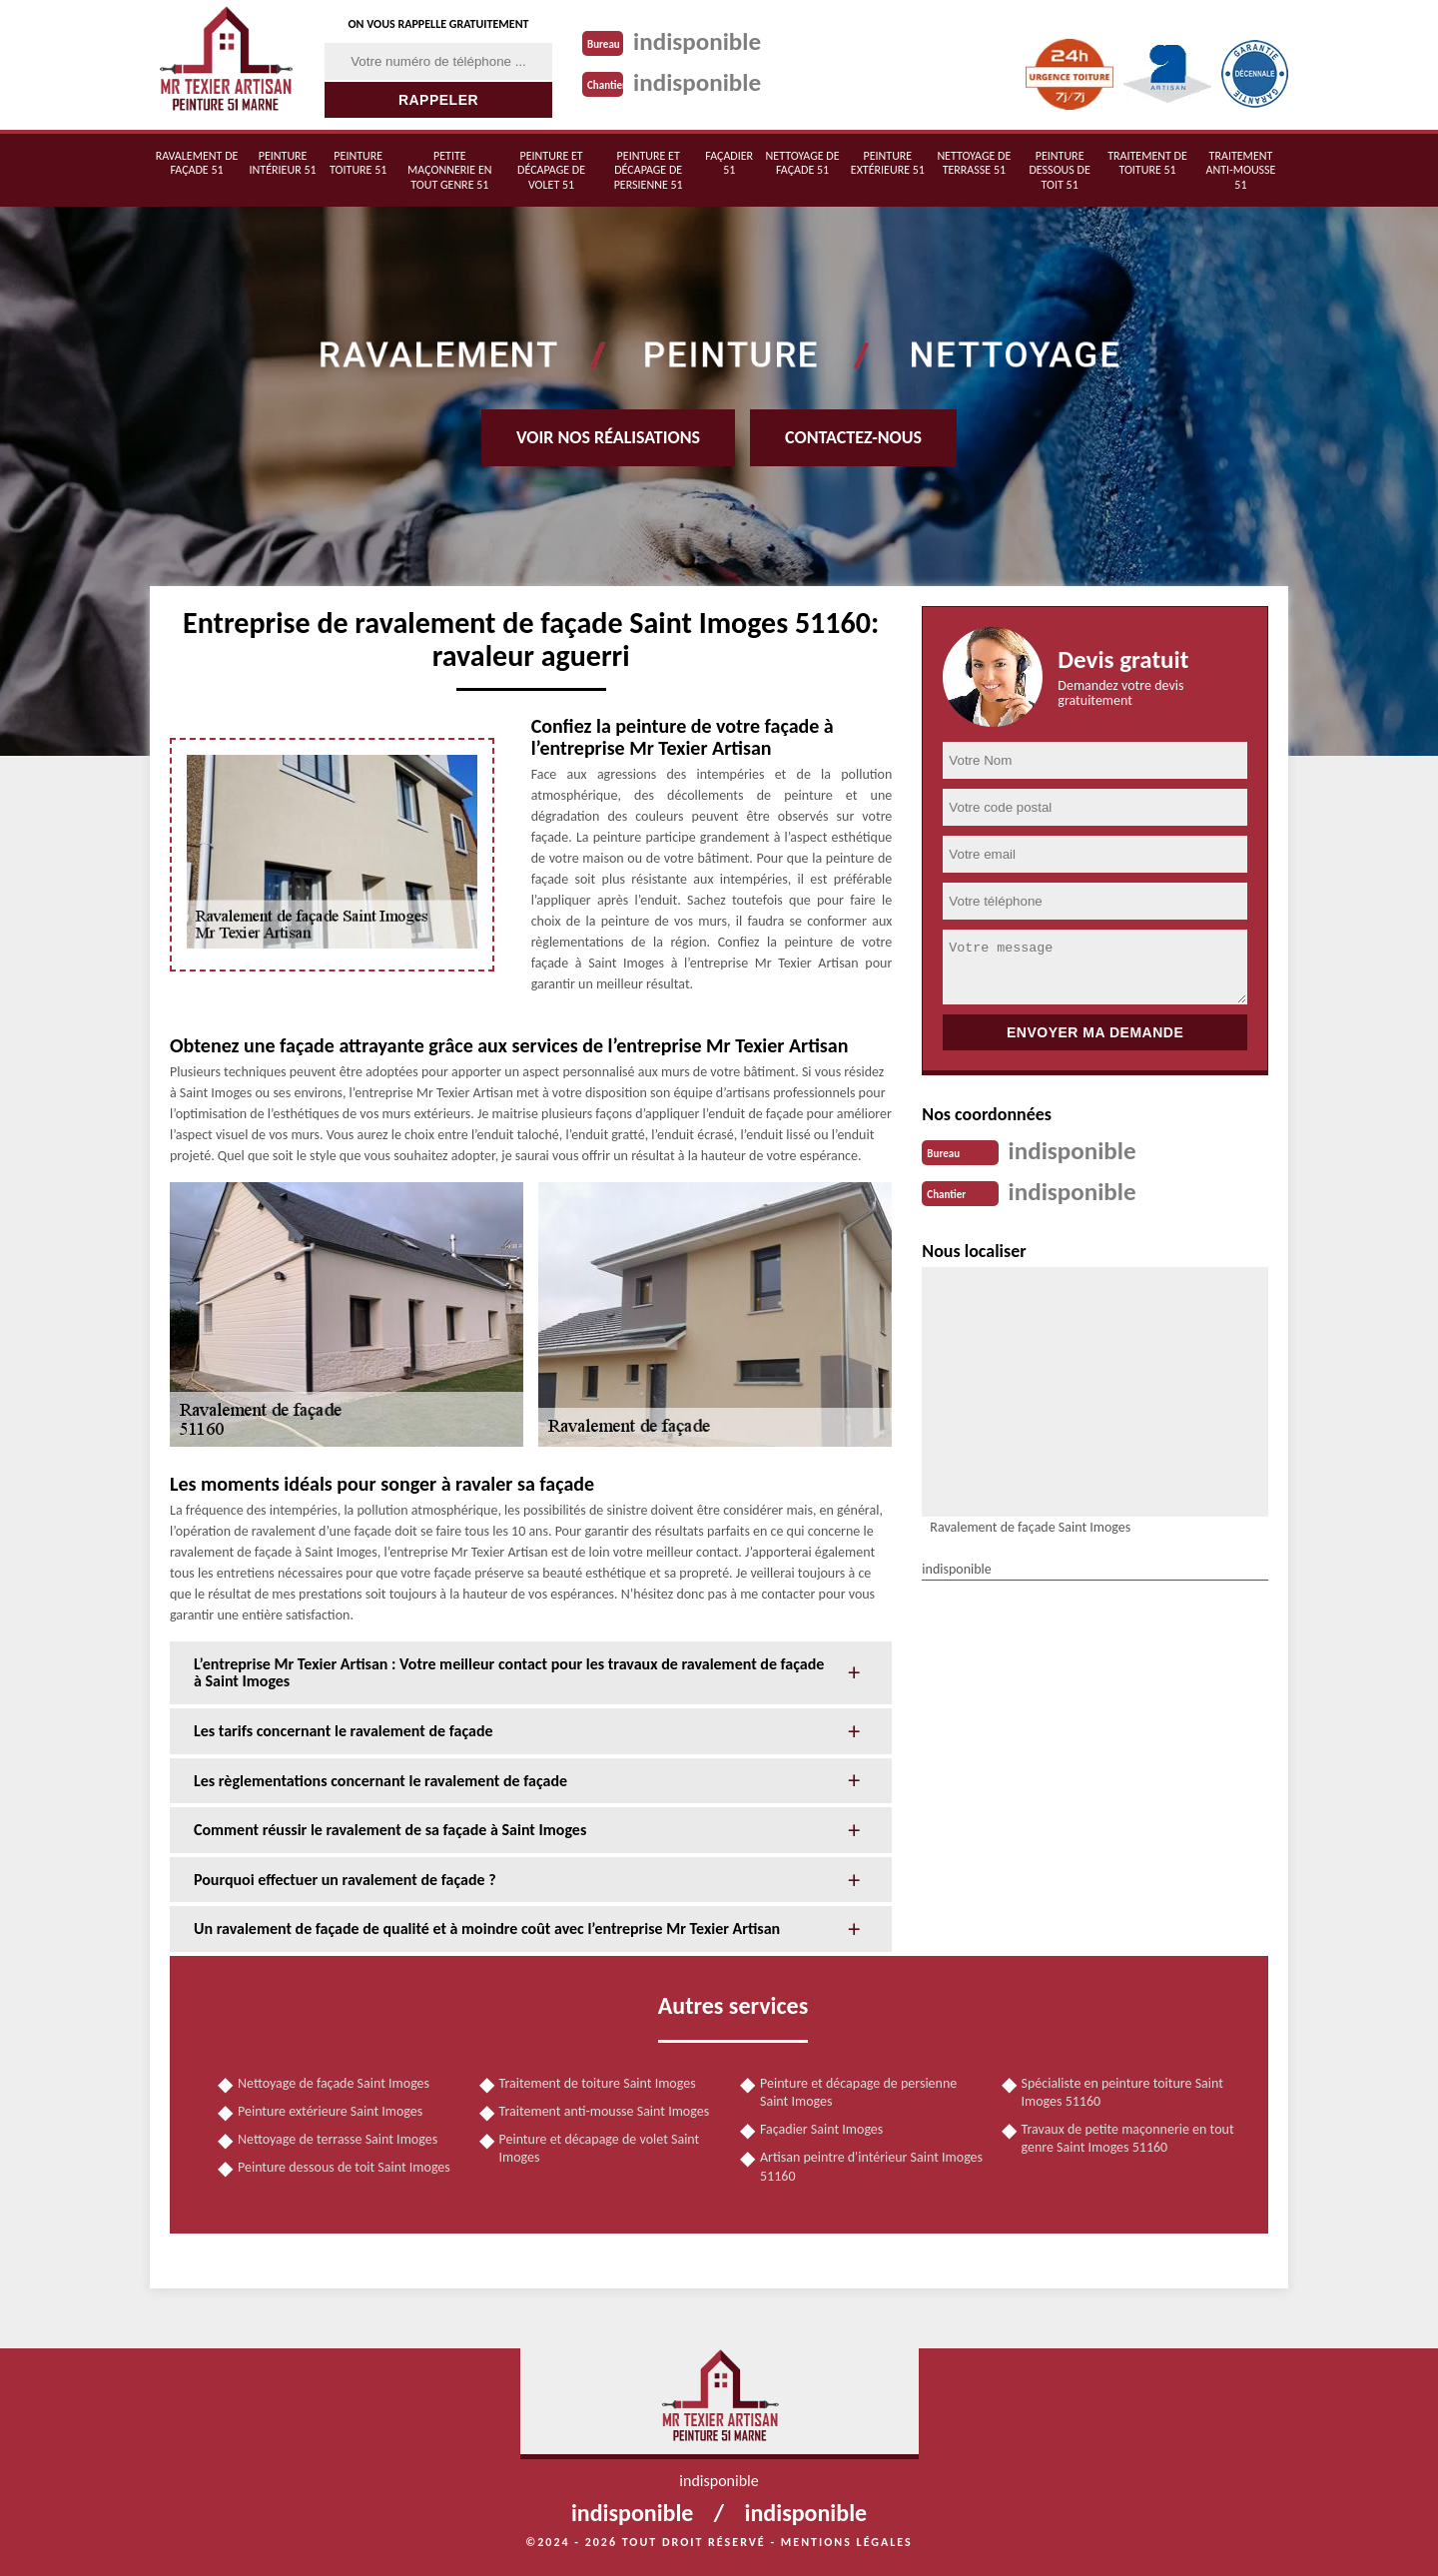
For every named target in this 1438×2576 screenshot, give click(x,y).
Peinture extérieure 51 (888, 163)
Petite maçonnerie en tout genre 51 (449, 170)
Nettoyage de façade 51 (803, 163)
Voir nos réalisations (608, 437)
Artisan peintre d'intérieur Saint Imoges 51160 (871, 2166)
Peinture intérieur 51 (283, 163)
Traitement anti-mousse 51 (1240, 170)
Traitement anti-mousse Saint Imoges (604, 2111)
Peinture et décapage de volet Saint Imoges (599, 2148)
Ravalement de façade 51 (197, 163)
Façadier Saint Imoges (821, 2129)
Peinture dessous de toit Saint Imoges (344, 2167)
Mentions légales (847, 2542)
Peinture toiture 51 (358, 163)
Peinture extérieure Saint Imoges (330, 2111)
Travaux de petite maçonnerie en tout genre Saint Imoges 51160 (1128, 2138)
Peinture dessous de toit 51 (1059, 170)
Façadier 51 (729, 163)
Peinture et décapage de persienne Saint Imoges (858, 2092)
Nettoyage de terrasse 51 (974, 163)
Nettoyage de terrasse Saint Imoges (337, 2139)
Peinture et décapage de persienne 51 (648, 170)
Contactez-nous (853, 437)
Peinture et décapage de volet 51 (551, 170)
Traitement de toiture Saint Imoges (597, 2083)
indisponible (700, 41)
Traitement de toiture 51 (1147, 163)
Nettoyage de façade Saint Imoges (333, 2083)
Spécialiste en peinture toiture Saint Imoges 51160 (1122, 2092)
